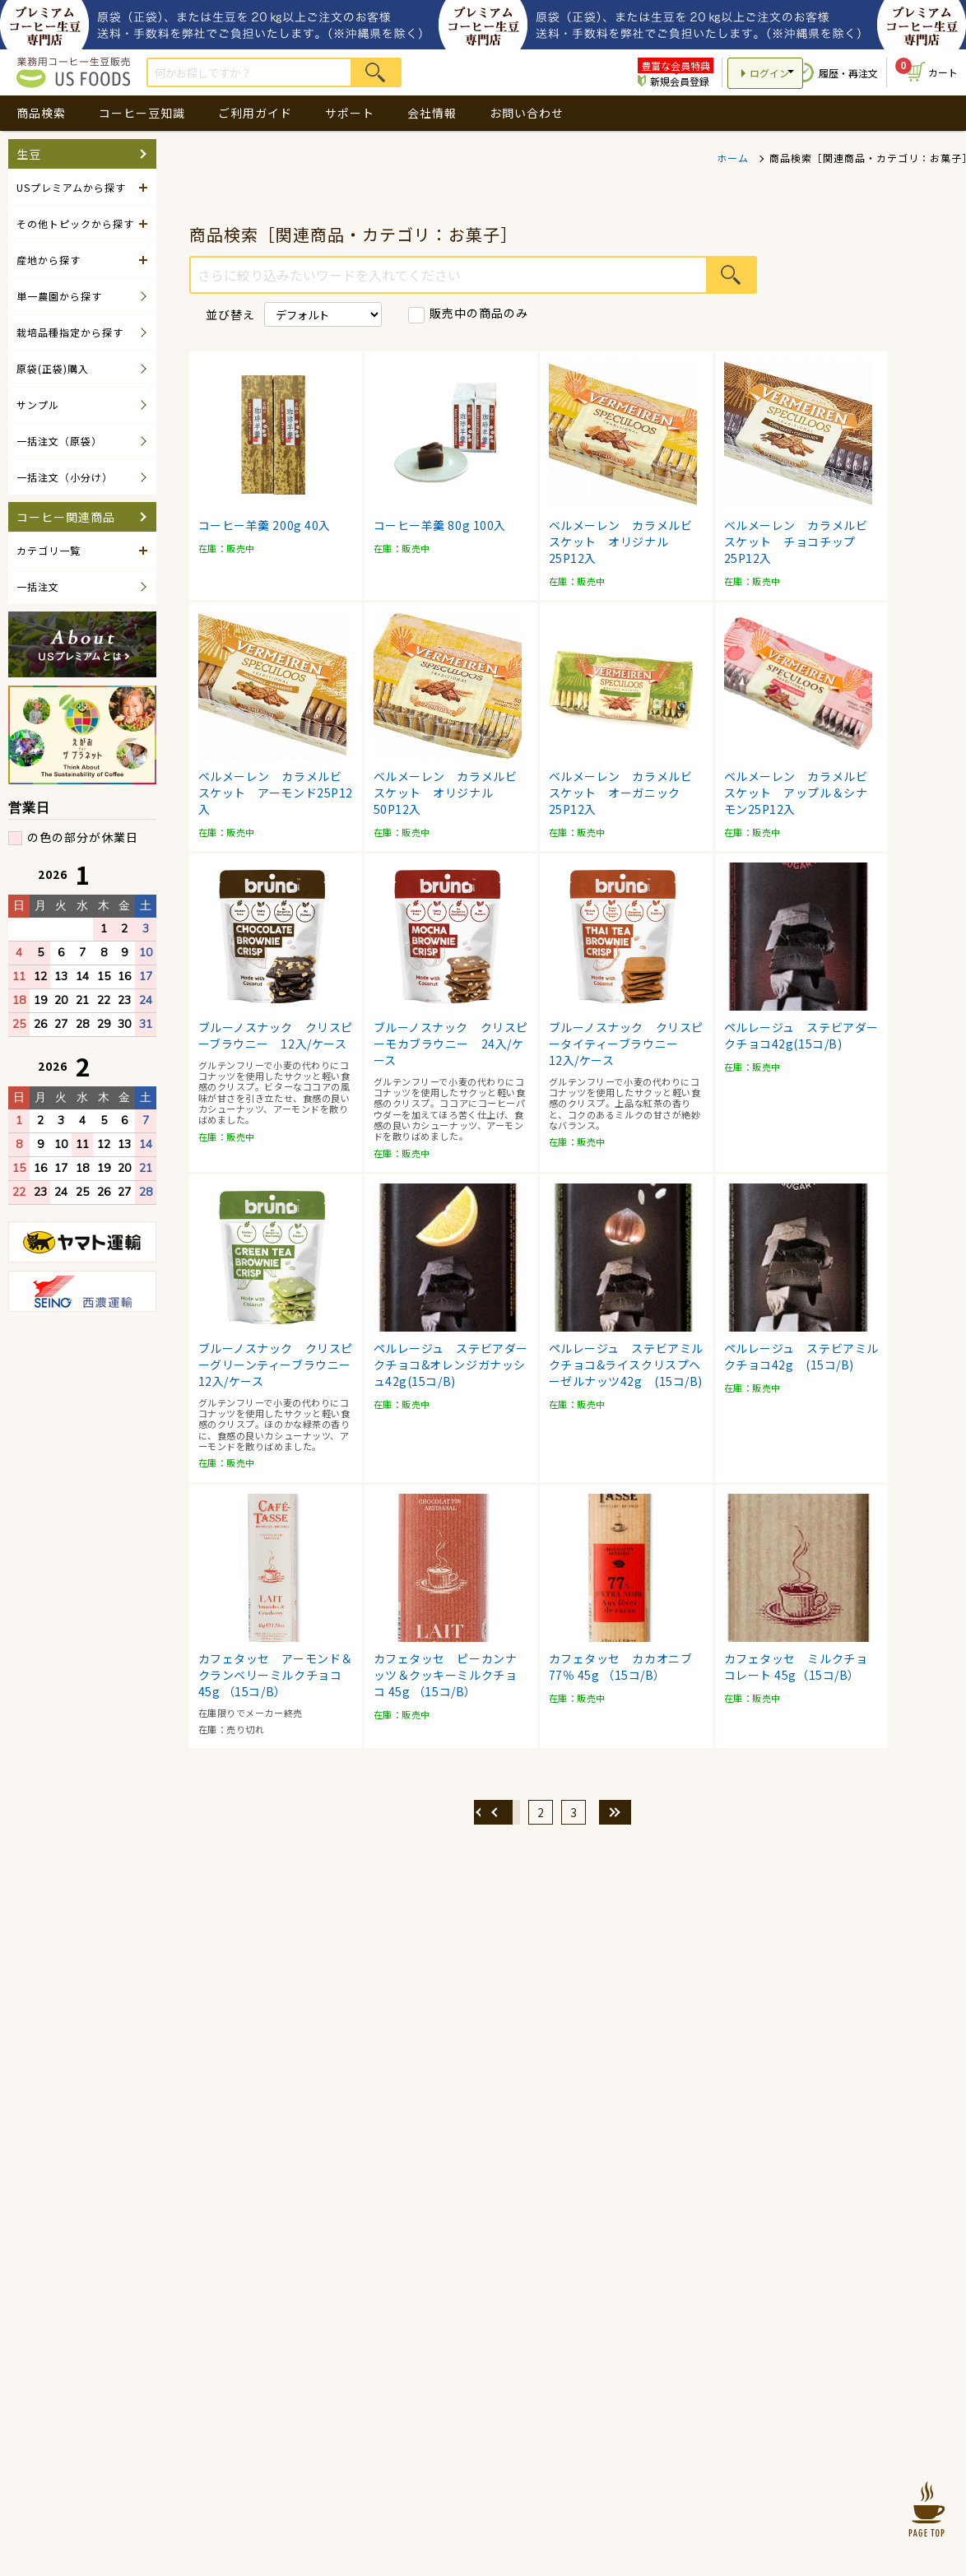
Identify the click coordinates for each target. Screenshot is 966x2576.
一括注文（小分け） (64, 477)
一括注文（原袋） (59, 441)
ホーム (733, 158)
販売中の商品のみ (479, 313)
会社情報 (432, 113)
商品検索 (41, 113)
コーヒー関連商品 (65, 517)
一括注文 (37, 586)
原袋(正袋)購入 (52, 368)
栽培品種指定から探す (69, 332)
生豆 (28, 154)
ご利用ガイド (255, 113)
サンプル (37, 405)
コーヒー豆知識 (142, 113)
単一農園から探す (59, 296)
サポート (349, 113)
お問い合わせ (527, 113)
